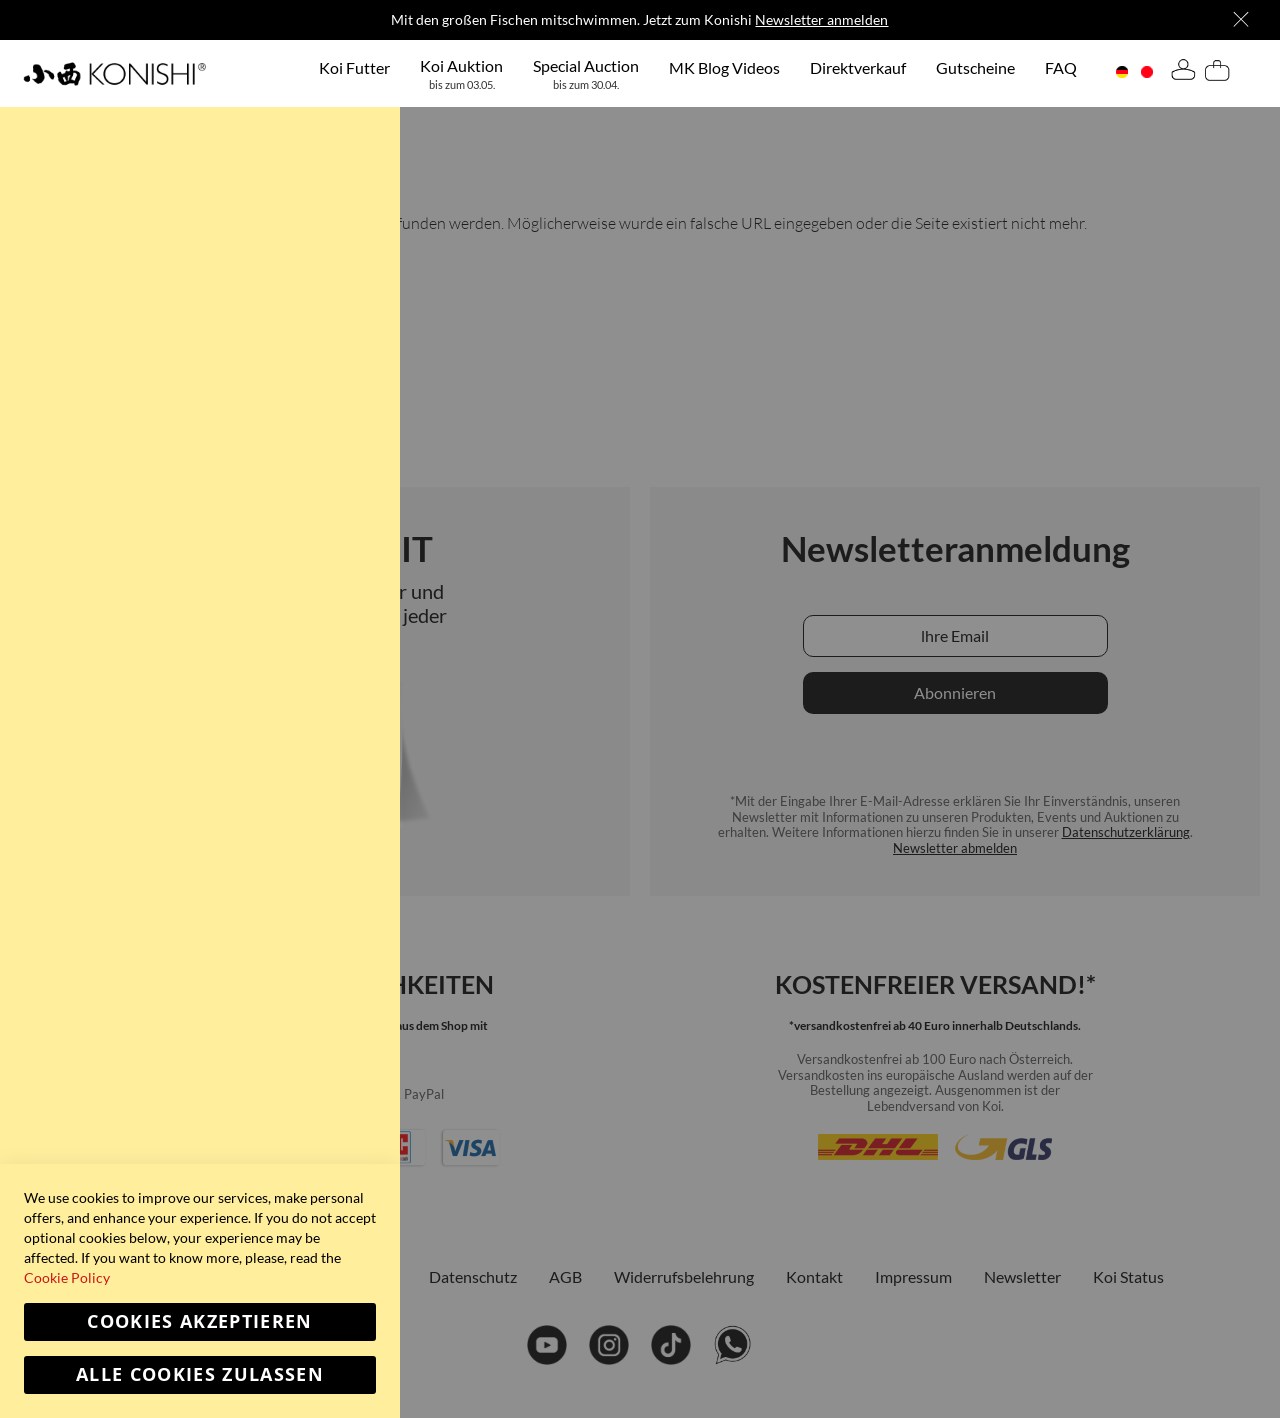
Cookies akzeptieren (200, 1321)
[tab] (1183, 73)
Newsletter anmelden (821, 19)
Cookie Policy (67, 1277)
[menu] (698, 73)
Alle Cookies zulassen (200, 1374)
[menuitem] (354, 67)
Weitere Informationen (306, 185)
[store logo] (114, 73)
